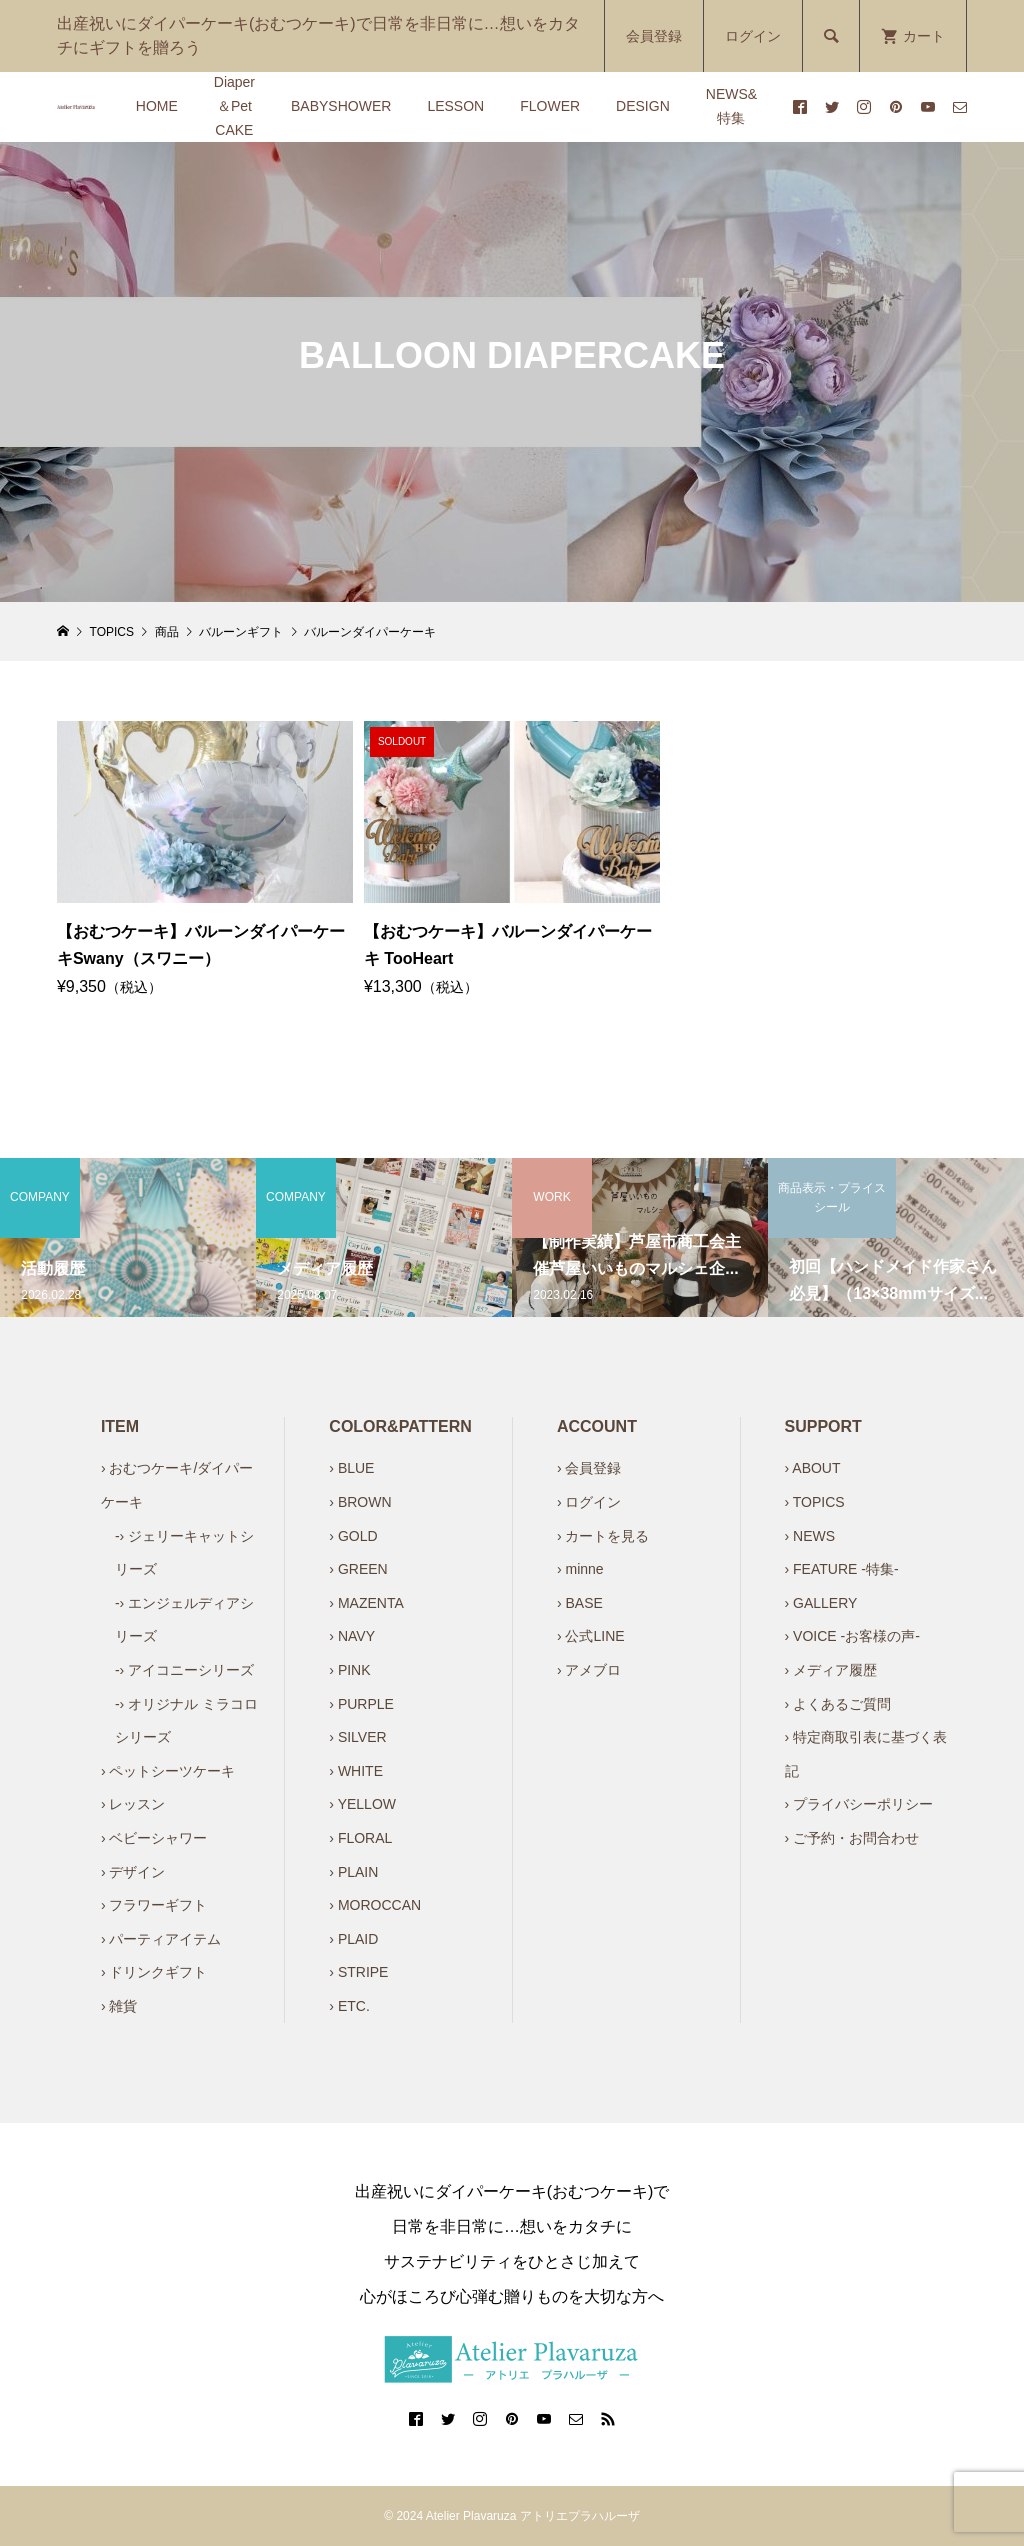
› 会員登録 (589, 1468)
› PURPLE (361, 1704)
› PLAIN (353, 1872)
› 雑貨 (119, 2006)
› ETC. (349, 2006)
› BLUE (351, 1468)
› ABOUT (813, 1468)
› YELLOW (362, 1804)
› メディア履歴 (831, 1670)
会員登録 (654, 36)
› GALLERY (821, 1603)
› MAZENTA (366, 1603)
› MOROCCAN (375, 1905)
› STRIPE (358, 1972)
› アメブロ (589, 1670)
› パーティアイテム (161, 1939)
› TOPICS (815, 1502)
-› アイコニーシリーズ (184, 1670)
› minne (580, 1569)
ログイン (753, 36)
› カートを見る (603, 1536)
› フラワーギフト (154, 1905)
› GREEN (358, 1569)
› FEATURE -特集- (842, 1569)
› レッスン (133, 1804)
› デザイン (133, 1872)
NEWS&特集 (731, 106)
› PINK (349, 1670)
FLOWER (550, 106)
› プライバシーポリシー (859, 1804)
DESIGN (643, 106)
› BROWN (360, 1502)
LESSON (455, 106)
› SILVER (357, 1737)
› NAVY (352, 1636)
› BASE (580, 1603)
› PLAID (353, 1939)
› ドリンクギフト (154, 1972)
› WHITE (356, 1771)
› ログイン (589, 1502)
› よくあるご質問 (838, 1704)
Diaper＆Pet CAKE (234, 106)
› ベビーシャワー (154, 1838)
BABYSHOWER (341, 106)
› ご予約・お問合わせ (852, 1838)
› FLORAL (360, 1838)
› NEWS (810, 1536)
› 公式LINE (591, 1636)
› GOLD (353, 1536)
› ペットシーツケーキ (168, 1771)
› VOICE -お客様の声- (852, 1636)
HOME (157, 106)
